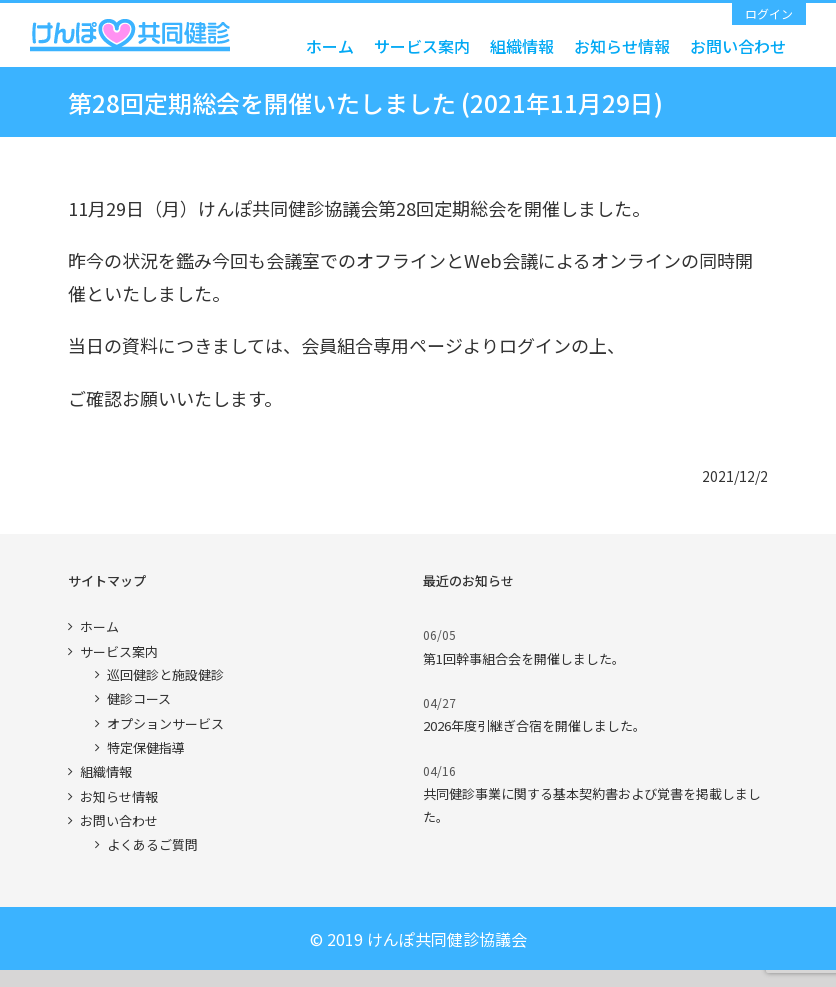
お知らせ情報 (119, 796)
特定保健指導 (146, 747)
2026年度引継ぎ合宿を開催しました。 (534, 725)
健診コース (139, 698)
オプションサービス (165, 723)
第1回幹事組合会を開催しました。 (524, 658)
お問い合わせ (119, 820)
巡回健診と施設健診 (165, 674)
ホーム (99, 626)
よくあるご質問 (152, 844)
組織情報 (106, 771)
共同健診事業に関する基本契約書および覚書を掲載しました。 (592, 805)
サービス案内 (119, 651)
